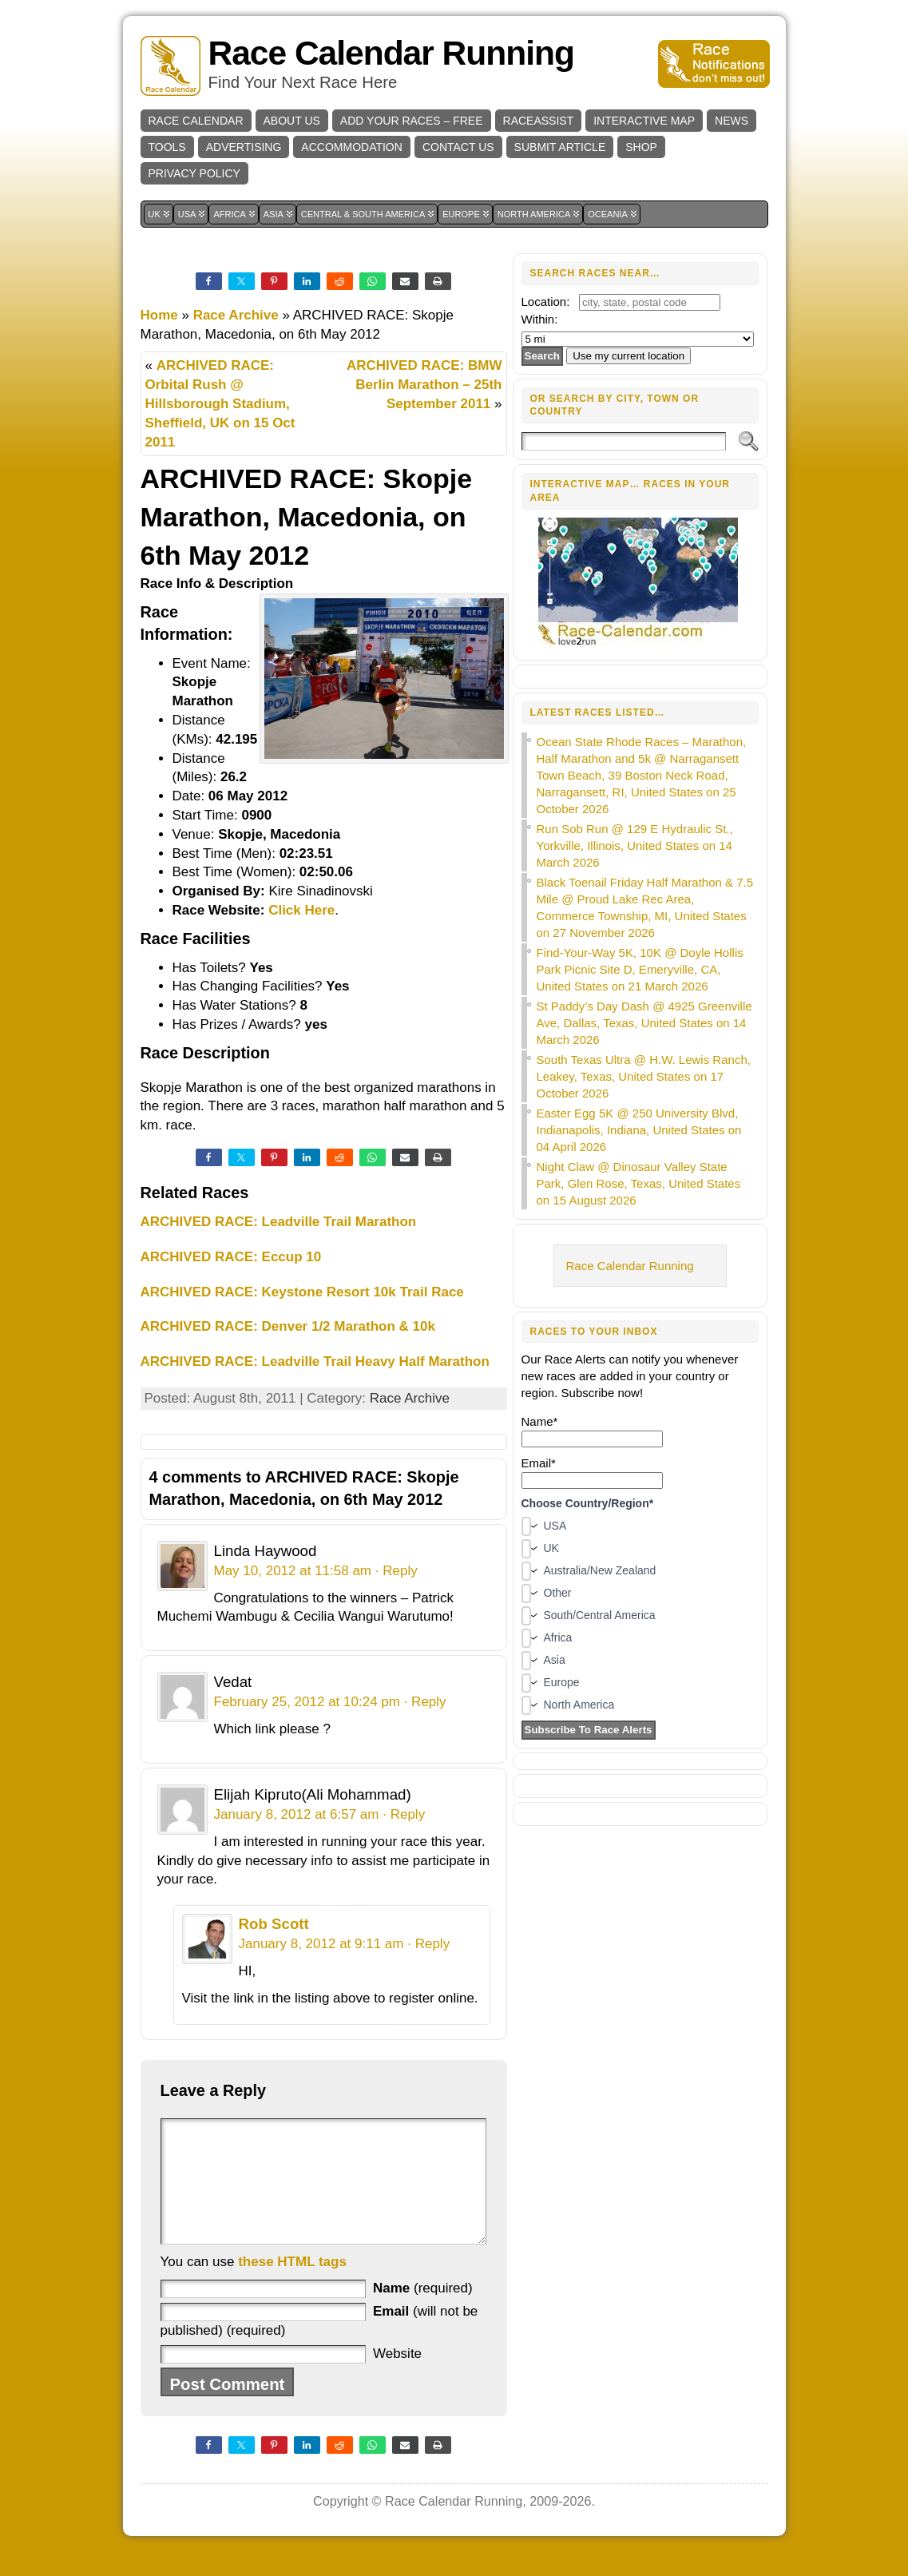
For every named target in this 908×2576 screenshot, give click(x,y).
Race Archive (236, 315)
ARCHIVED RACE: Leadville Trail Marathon (279, 1221)
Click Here (301, 910)
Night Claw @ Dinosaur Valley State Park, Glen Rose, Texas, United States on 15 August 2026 (639, 1183)
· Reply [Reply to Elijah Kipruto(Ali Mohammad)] (404, 1814)
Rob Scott (274, 1923)
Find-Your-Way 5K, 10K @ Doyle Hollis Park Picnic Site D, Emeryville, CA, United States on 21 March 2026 (640, 969)
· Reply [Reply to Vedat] (425, 1701)
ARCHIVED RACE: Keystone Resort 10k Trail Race (302, 1292)
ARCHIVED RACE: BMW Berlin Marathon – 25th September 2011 (424, 384)
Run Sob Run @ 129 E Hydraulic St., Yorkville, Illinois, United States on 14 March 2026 (635, 845)
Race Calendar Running (391, 53)
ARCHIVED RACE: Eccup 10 (231, 1256)
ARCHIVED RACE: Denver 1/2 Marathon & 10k (288, 1326)
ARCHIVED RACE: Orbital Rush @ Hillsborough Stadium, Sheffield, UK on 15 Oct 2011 (220, 403)
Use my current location (628, 356)
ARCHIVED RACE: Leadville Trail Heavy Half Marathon (315, 1361)
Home (159, 315)
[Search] (624, 441)
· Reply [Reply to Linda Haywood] (396, 1570)
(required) (423, 2312)
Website (397, 2377)
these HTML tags (292, 2285)
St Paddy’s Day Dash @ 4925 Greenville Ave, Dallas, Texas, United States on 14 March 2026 (644, 1022)
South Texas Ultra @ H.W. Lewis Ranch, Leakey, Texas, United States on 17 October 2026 (644, 1076)
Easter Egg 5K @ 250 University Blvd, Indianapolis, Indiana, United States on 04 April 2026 (639, 1129)
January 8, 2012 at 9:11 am (321, 1943)
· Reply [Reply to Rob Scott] (428, 1943)
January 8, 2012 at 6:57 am (296, 1814)
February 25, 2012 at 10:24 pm (307, 1701)
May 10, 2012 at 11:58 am (293, 1570)
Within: (539, 319)
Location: (545, 301)
